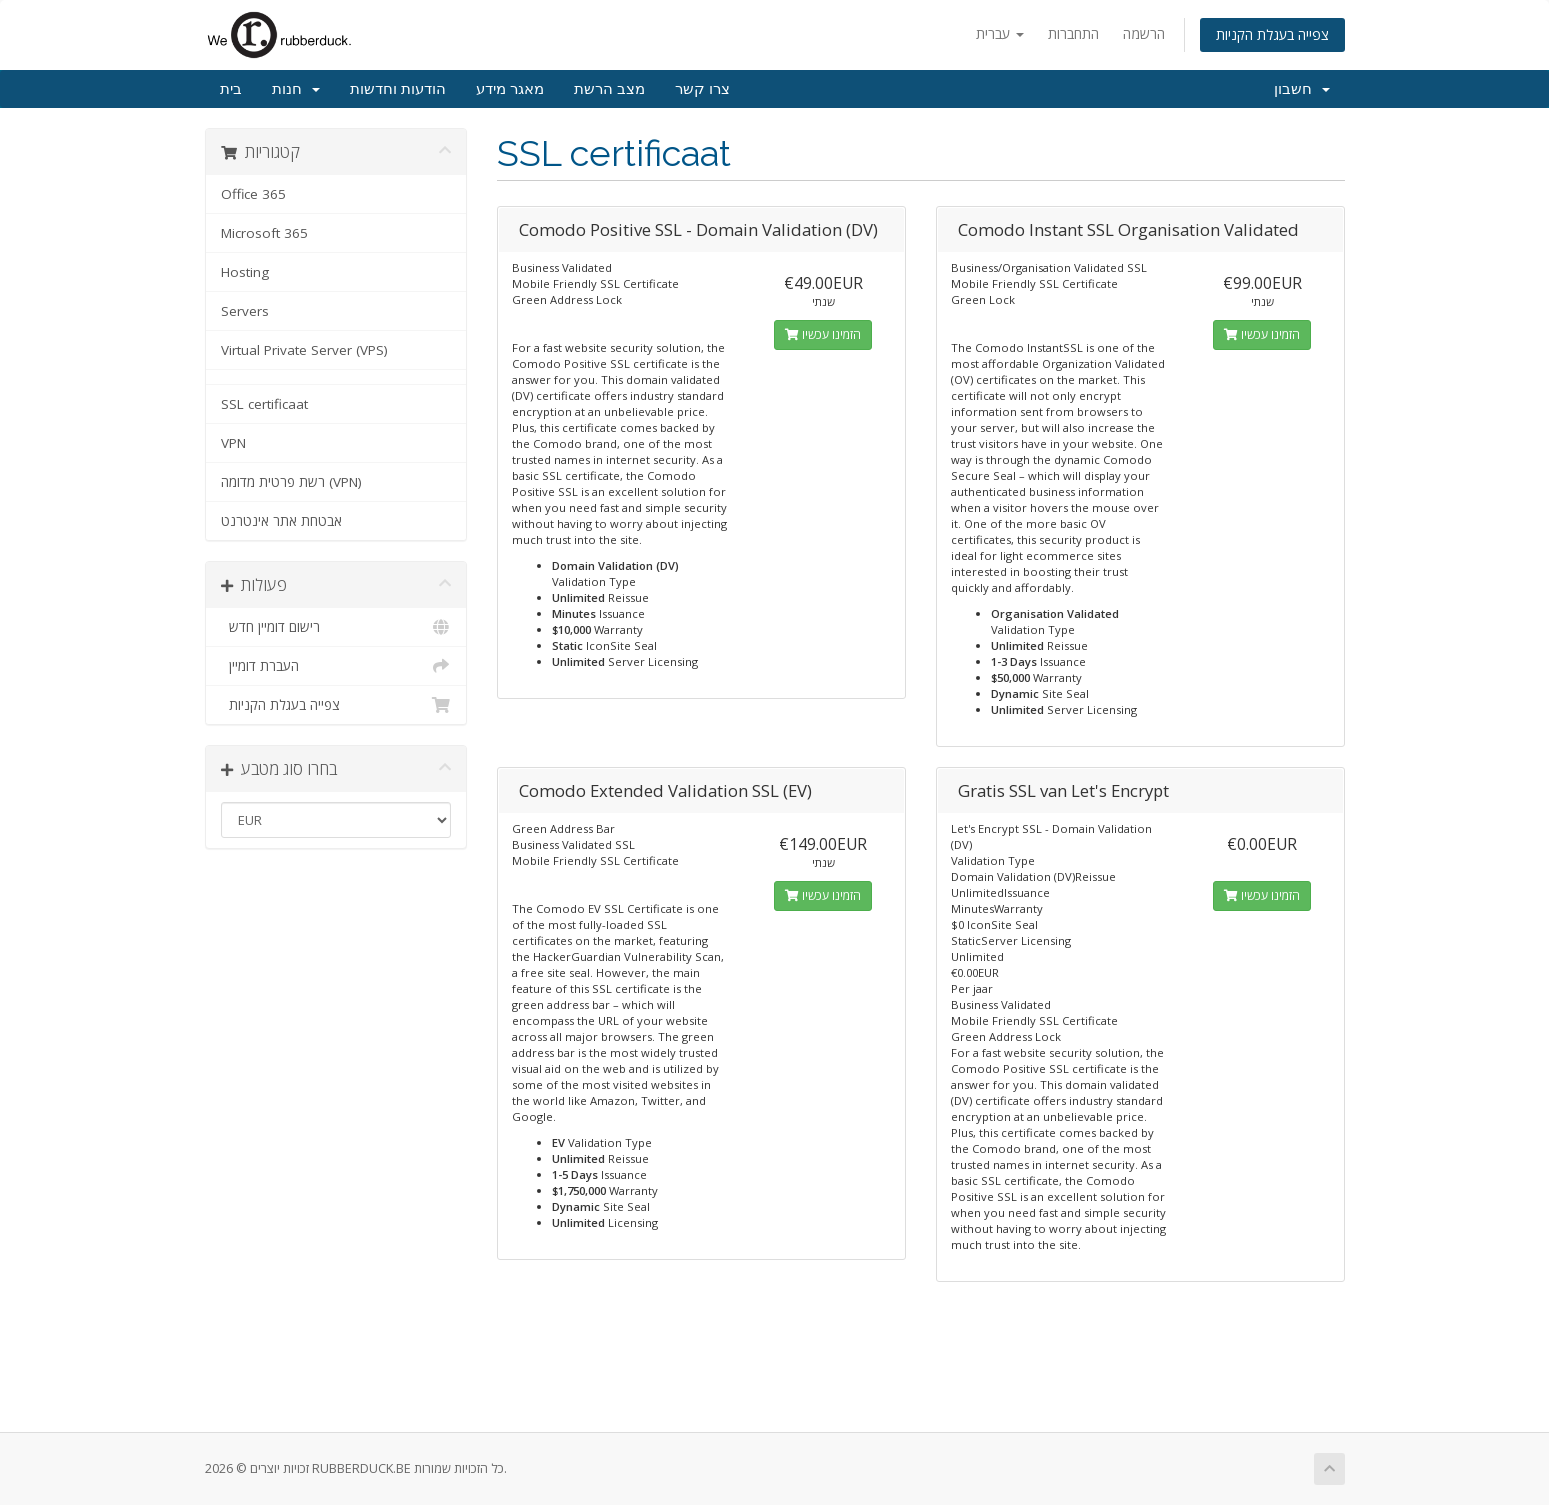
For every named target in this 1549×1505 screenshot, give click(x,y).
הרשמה (1144, 33)
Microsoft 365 (264, 233)
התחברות (1073, 33)
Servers (245, 311)
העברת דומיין (336, 666)
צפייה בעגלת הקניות (1272, 34)
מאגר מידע (510, 89)
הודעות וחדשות (398, 89)
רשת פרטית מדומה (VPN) (291, 482)
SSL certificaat (264, 404)
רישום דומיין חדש (336, 627)
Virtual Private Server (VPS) (304, 350)
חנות (296, 89)
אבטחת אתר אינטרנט (281, 521)
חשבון (1302, 89)
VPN (233, 443)
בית (231, 89)
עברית (1000, 33)
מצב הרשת (609, 89)
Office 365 (253, 194)
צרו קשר (702, 89)
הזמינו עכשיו (823, 334)
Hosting (245, 272)
